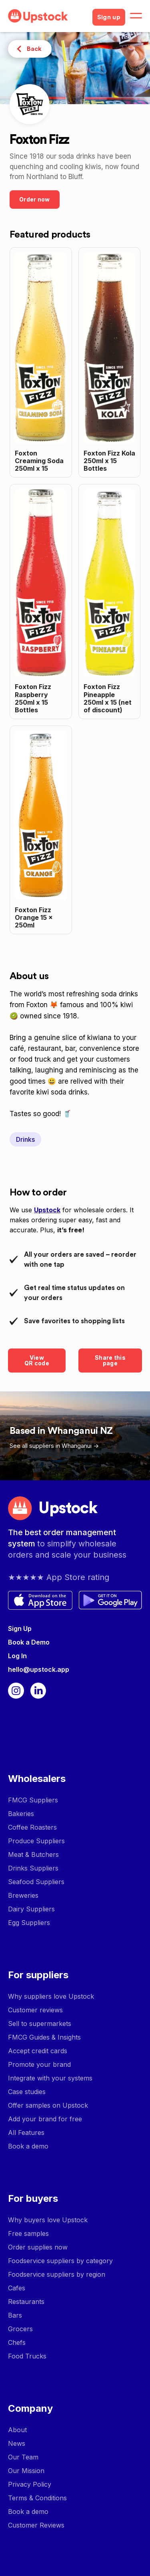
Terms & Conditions (37, 2498)
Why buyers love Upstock (48, 2220)
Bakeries (21, 1814)
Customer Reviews (36, 2525)
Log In (17, 1656)
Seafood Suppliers (36, 1882)
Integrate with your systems (50, 2078)
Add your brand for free (45, 2119)
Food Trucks (27, 2356)
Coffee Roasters (32, 1827)
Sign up (108, 17)
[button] (136, 16)
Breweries (23, 1895)
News (16, 2443)
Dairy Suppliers (31, 1909)
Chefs (17, 2342)
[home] (47, 16)
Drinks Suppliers (33, 1868)
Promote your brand (39, 2064)
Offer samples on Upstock (48, 2105)
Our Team (23, 2457)
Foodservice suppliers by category (60, 2261)
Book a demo (28, 2146)
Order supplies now (38, 2247)
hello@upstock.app (38, 1669)
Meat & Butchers (33, 1854)
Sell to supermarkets (39, 2024)
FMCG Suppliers (33, 1800)
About (17, 2430)
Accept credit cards (37, 2051)
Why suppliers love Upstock (51, 1996)
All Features (26, 2133)
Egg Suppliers (29, 1923)
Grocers (20, 2329)
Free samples (28, 2233)
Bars (15, 2315)
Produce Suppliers (36, 1841)
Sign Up (20, 1629)
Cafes (16, 2288)
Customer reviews (35, 2010)
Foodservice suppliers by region (56, 2274)
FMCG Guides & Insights (44, 2037)
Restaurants (26, 2302)
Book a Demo (29, 1642)
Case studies (27, 2092)
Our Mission (26, 2471)
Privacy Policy (29, 2484)
